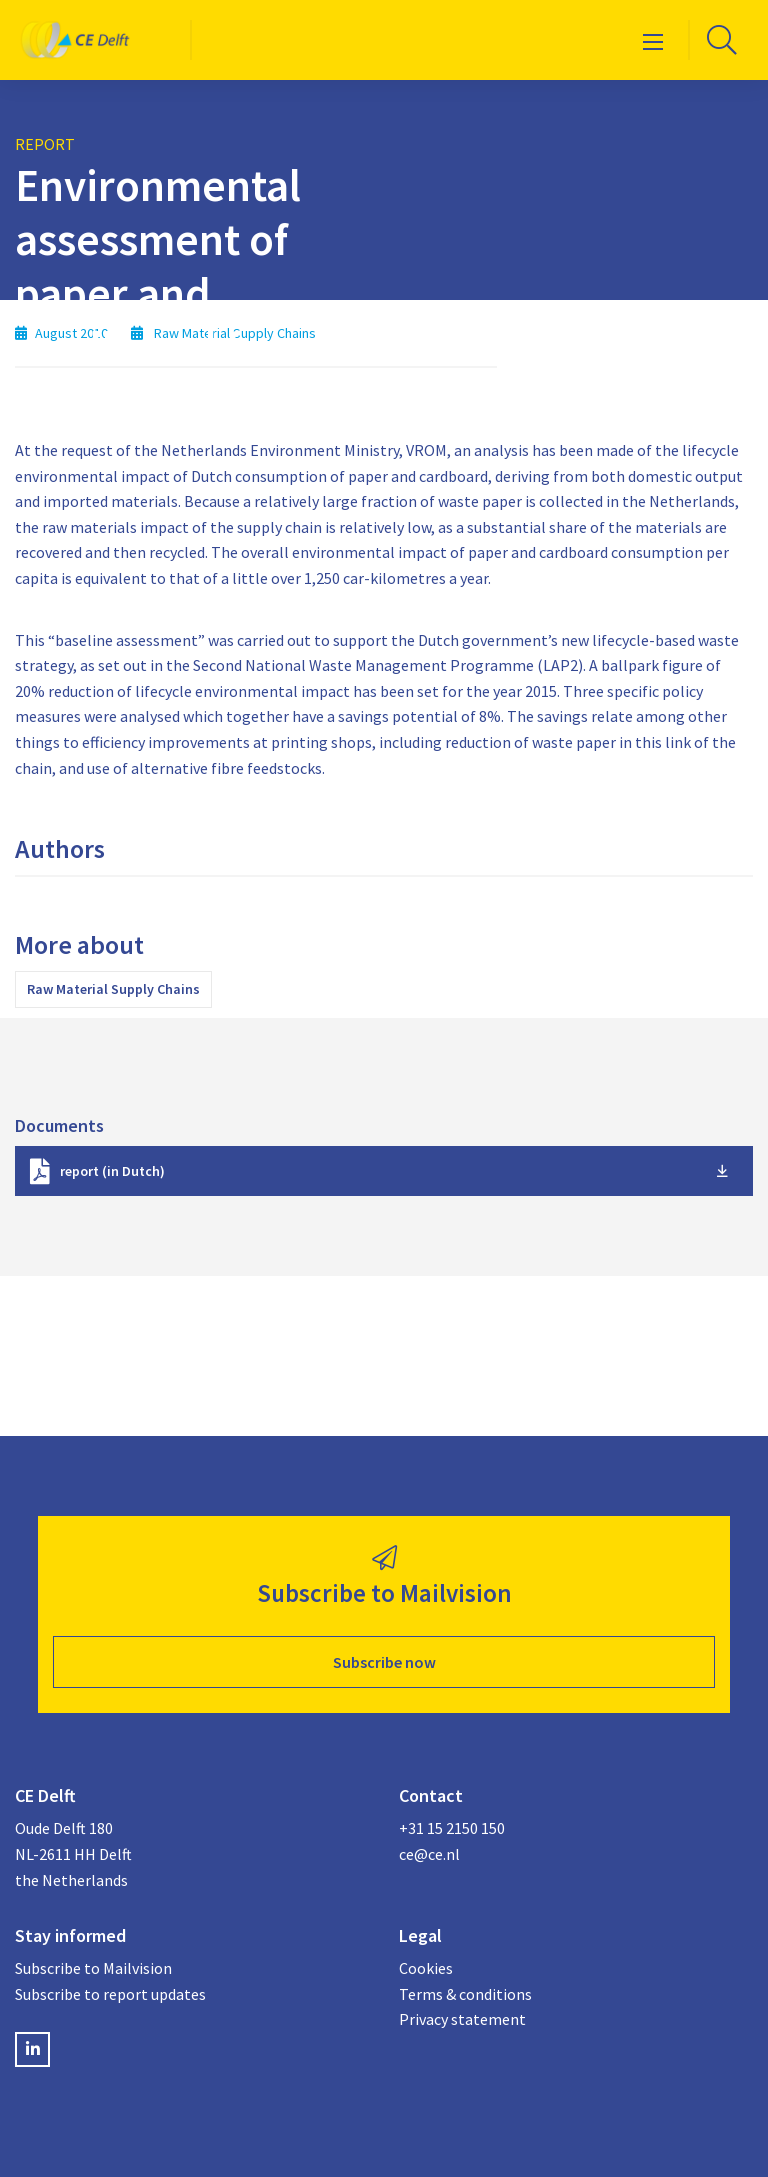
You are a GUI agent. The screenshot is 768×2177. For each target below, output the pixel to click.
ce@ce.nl (429, 1854)
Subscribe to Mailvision (93, 1968)
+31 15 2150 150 (452, 1828)
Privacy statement (462, 2019)
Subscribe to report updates (110, 1994)
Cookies (426, 1968)
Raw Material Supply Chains (113, 989)
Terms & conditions (465, 1994)
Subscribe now (384, 1662)
